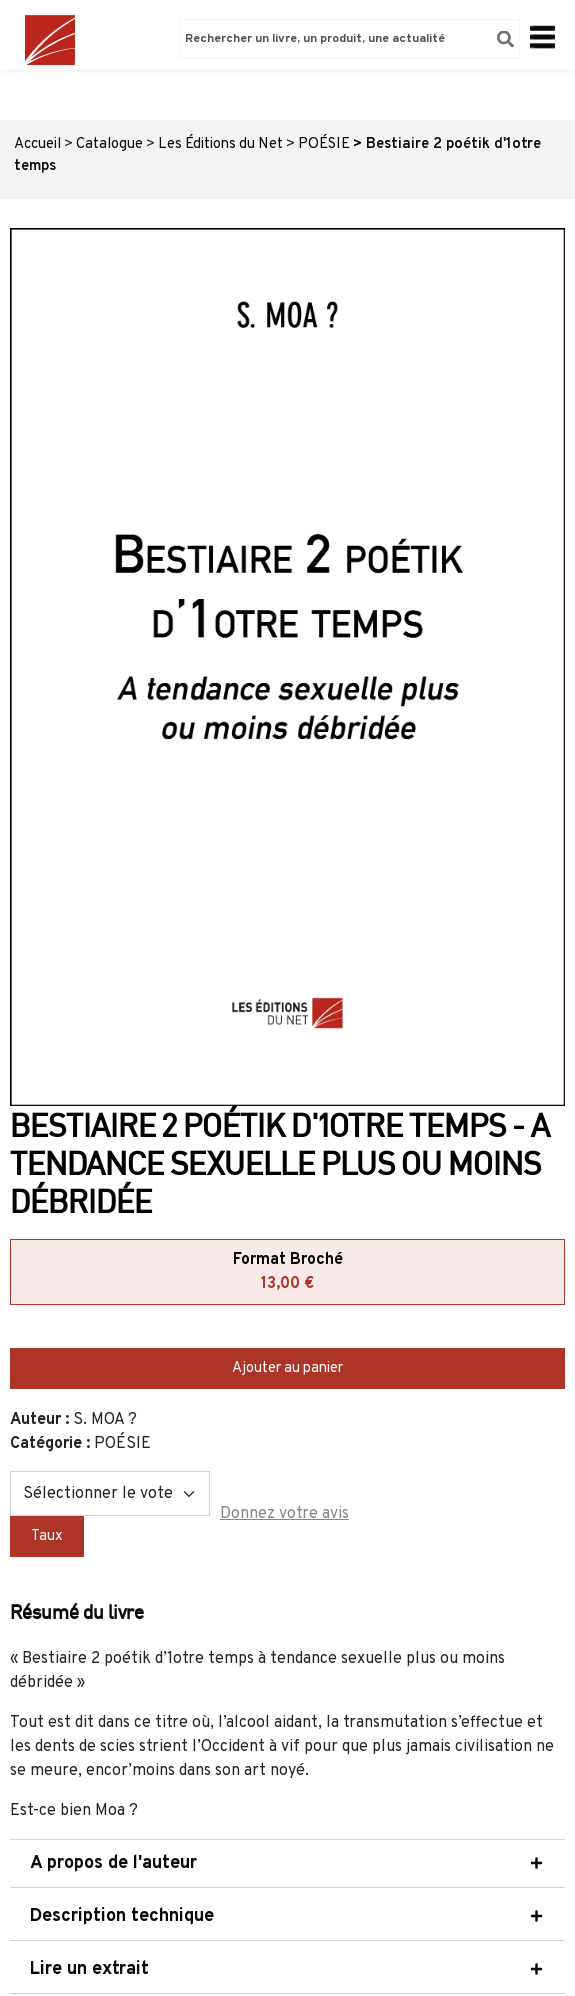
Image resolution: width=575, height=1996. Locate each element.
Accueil (37, 144)
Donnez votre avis (284, 1514)
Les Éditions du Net (220, 144)
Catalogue (109, 144)
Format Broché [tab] (287, 1273)
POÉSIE (324, 144)
